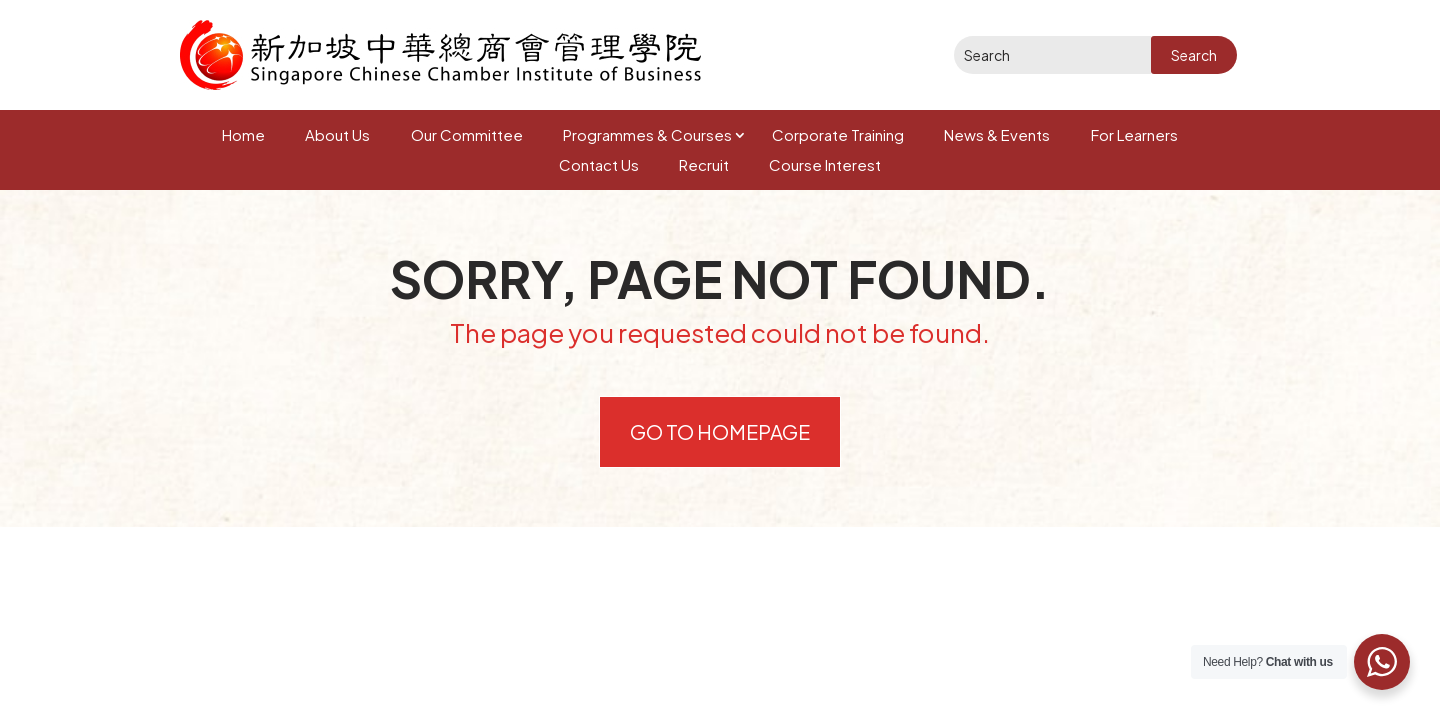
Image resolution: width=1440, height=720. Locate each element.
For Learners (1134, 134)
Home (243, 134)
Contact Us (599, 164)
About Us (337, 134)
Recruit (704, 164)
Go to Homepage (720, 431)
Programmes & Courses (647, 134)
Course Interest (825, 164)
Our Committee (467, 134)
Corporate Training (838, 134)
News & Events (997, 134)
